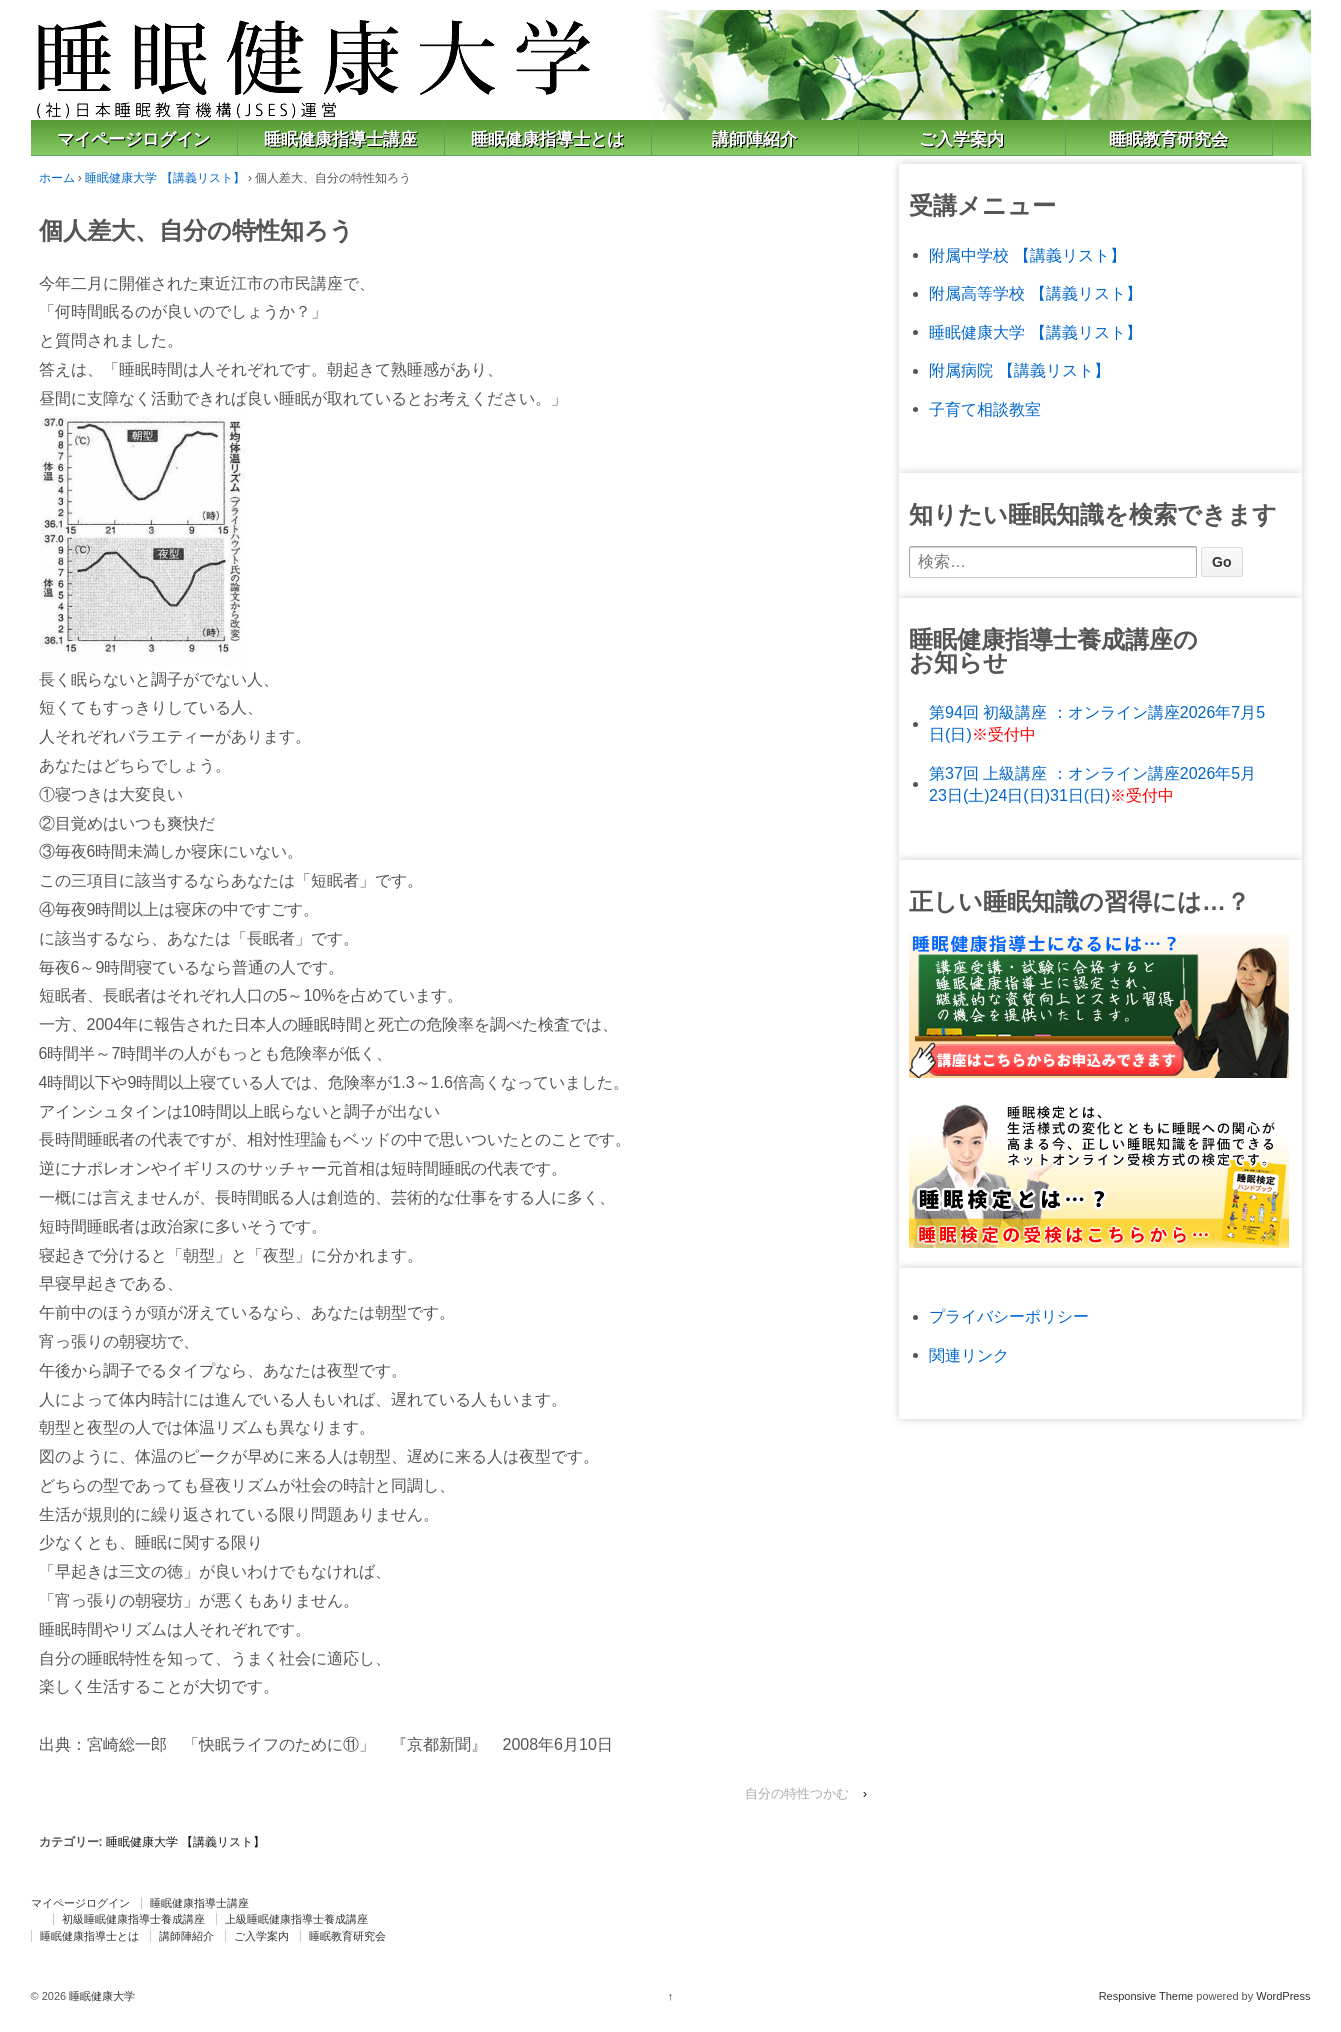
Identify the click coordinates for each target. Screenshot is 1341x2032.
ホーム (57, 178)
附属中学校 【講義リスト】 (1027, 255)
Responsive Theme (1146, 1996)
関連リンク (969, 1355)
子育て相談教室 (985, 409)
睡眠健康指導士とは (547, 139)
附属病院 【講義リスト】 (1019, 370)
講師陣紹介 (754, 139)
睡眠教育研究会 (1168, 139)
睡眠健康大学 (100, 1996)
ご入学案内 (961, 139)
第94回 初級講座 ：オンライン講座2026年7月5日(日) (1097, 723)
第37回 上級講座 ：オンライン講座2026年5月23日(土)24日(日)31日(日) (1092, 784)
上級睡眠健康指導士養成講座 (296, 1919)
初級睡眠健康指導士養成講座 (133, 1919)
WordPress (1283, 1996)
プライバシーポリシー (1009, 1316)
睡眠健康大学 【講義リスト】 (164, 178)
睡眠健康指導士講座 (340, 139)
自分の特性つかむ (797, 1793)
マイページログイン (133, 139)
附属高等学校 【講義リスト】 (1035, 293)
